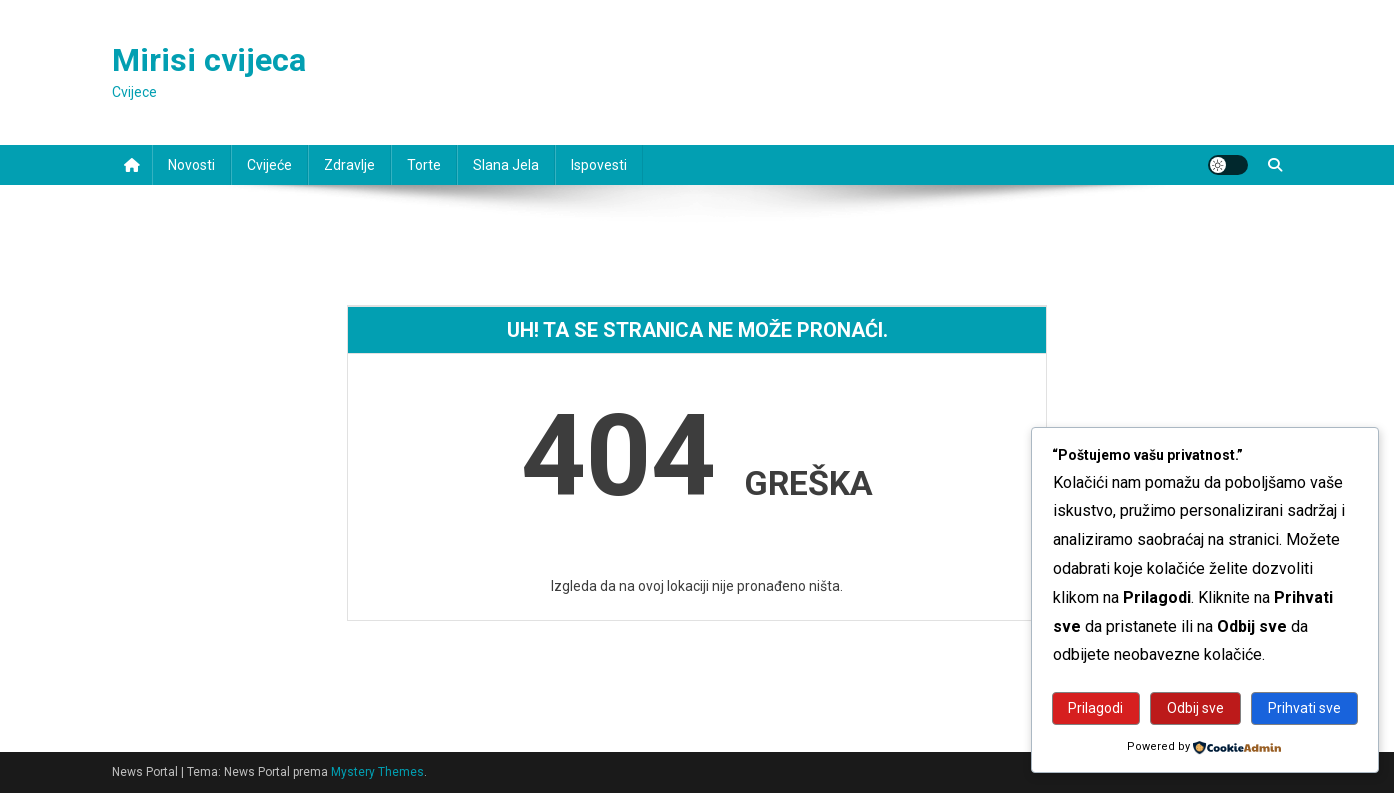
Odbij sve (1195, 708)
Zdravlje (349, 165)
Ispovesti (599, 165)
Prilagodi (1095, 708)
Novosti (191, 165)
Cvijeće (269, 165)
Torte (424, 165)
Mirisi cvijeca (209, 60)
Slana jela (506, 165)
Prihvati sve (1304, 708)
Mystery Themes (377, 772)
